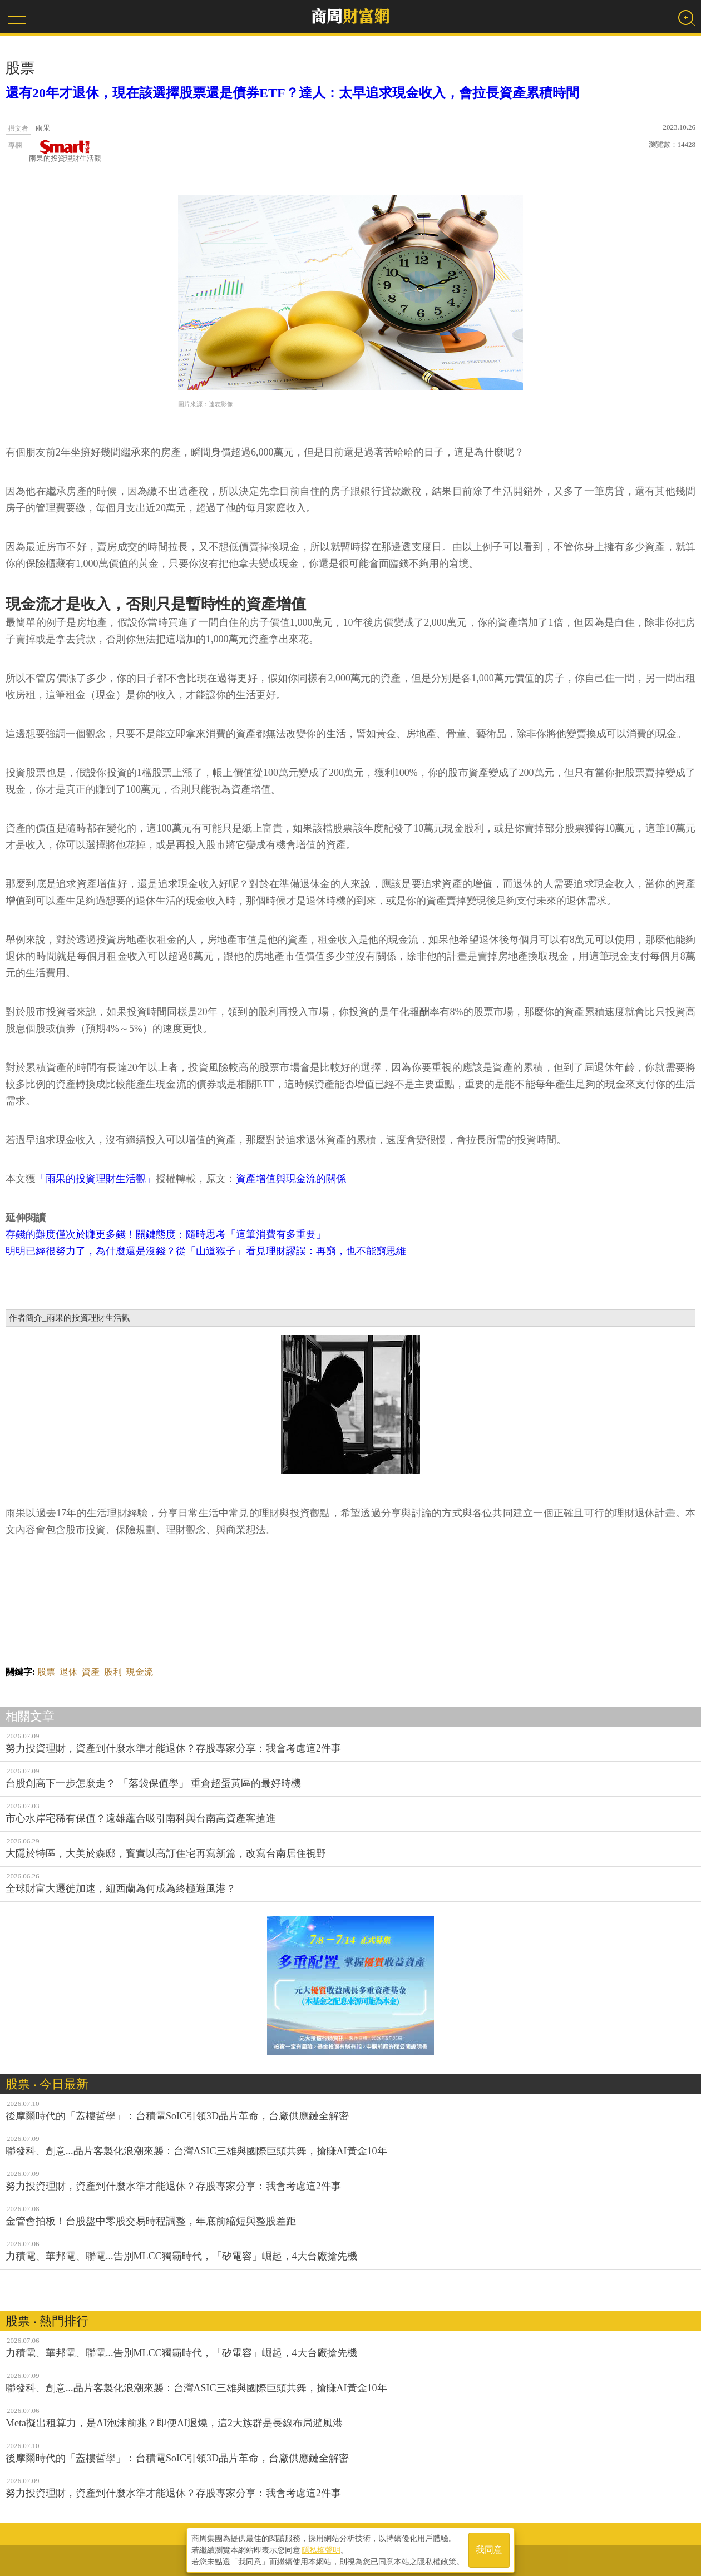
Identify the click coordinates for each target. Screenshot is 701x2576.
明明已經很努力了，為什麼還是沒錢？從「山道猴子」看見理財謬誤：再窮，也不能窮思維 (206, 1251)
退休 (68, 1672)
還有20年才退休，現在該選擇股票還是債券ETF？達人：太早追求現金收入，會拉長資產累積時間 (292, 93)
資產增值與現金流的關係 (291, 1178)
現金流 (139, 1672)
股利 (113, 1672)
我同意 (489, 2549)
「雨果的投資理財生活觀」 (96, 1178)
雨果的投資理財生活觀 (65, 151)
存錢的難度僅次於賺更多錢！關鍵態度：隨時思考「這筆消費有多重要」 (166, 1234)
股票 (46, 1672)
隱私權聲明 (321, 2548)
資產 (91, 1672)
